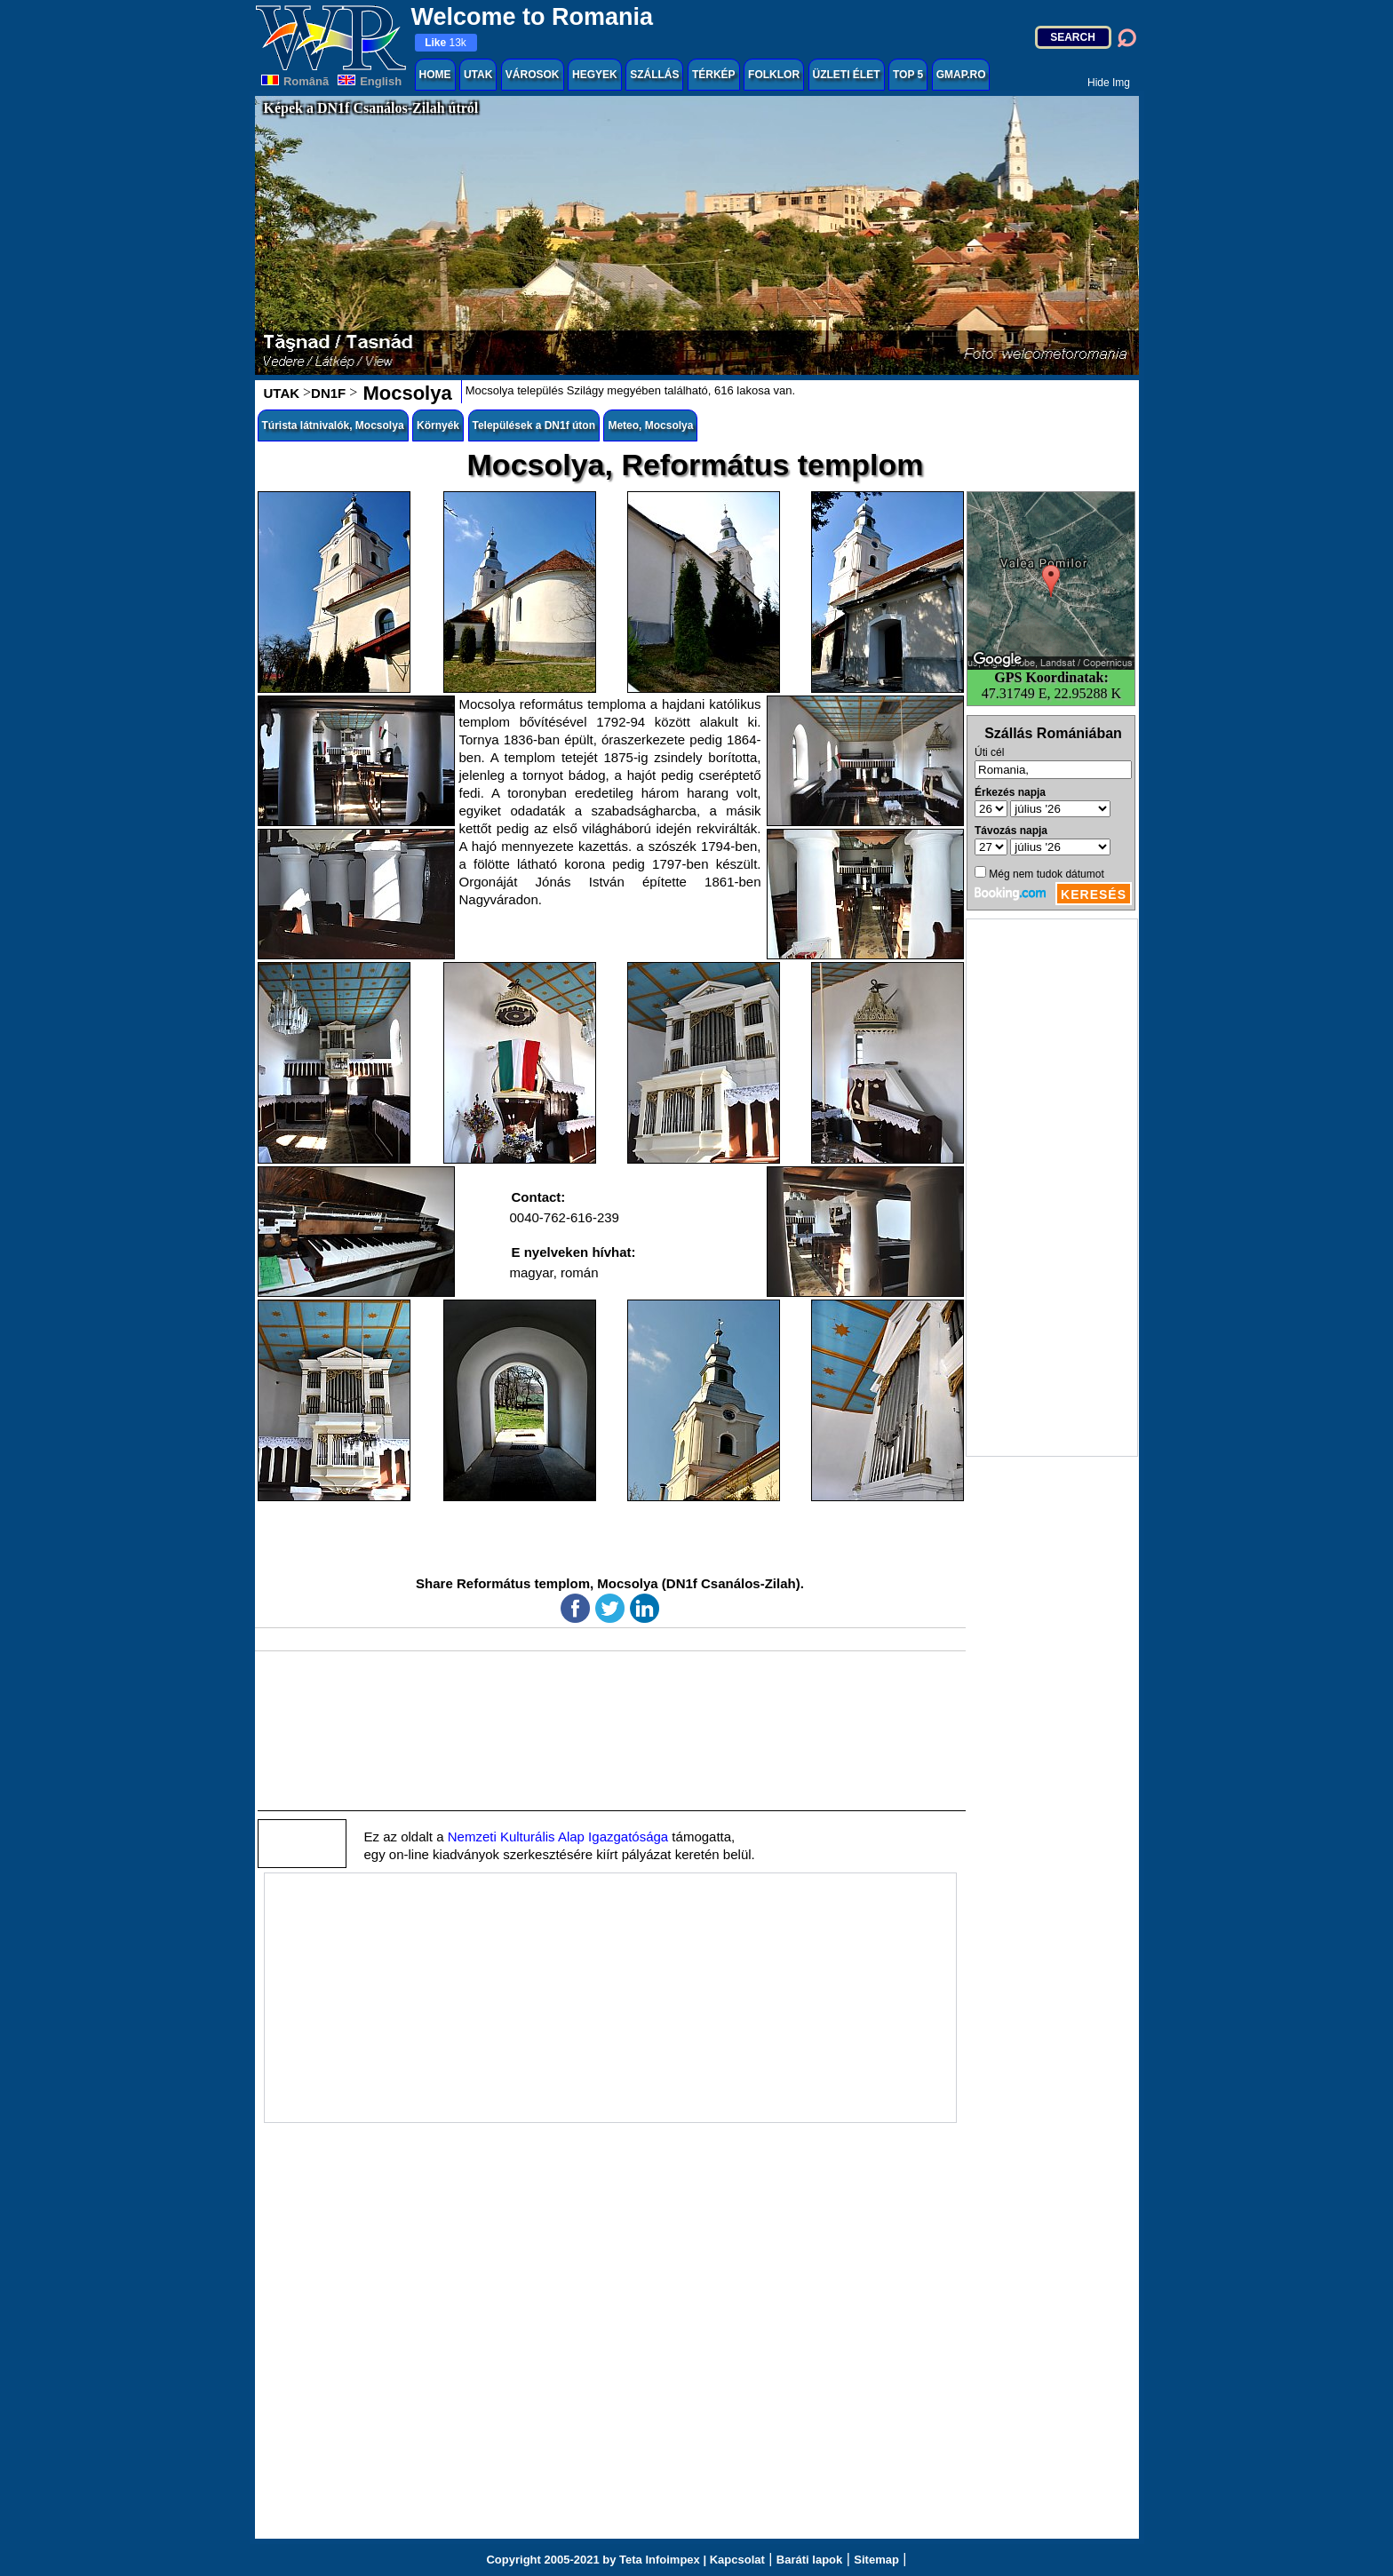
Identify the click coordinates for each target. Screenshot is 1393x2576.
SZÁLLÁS (654, 74)
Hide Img (1108, 82)
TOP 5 (908, 74)
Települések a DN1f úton (534, 425)
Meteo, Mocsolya (650, 425)
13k (445, 42)
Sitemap (876, 2559)
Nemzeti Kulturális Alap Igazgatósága (558, 1836)
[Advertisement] (1051, 1187)
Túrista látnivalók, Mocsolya (333, 425)
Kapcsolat (737, 2559)
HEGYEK (594, 74)
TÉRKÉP (714, 74)
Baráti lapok (809, 2559)
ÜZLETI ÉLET (846, 74)
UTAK (478, 74)
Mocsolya (404, 393)
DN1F (328, 393)
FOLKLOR (774, 74)
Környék (438, 425)
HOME (435, 74)
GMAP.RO (961, 74)
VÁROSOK (532, 74)
